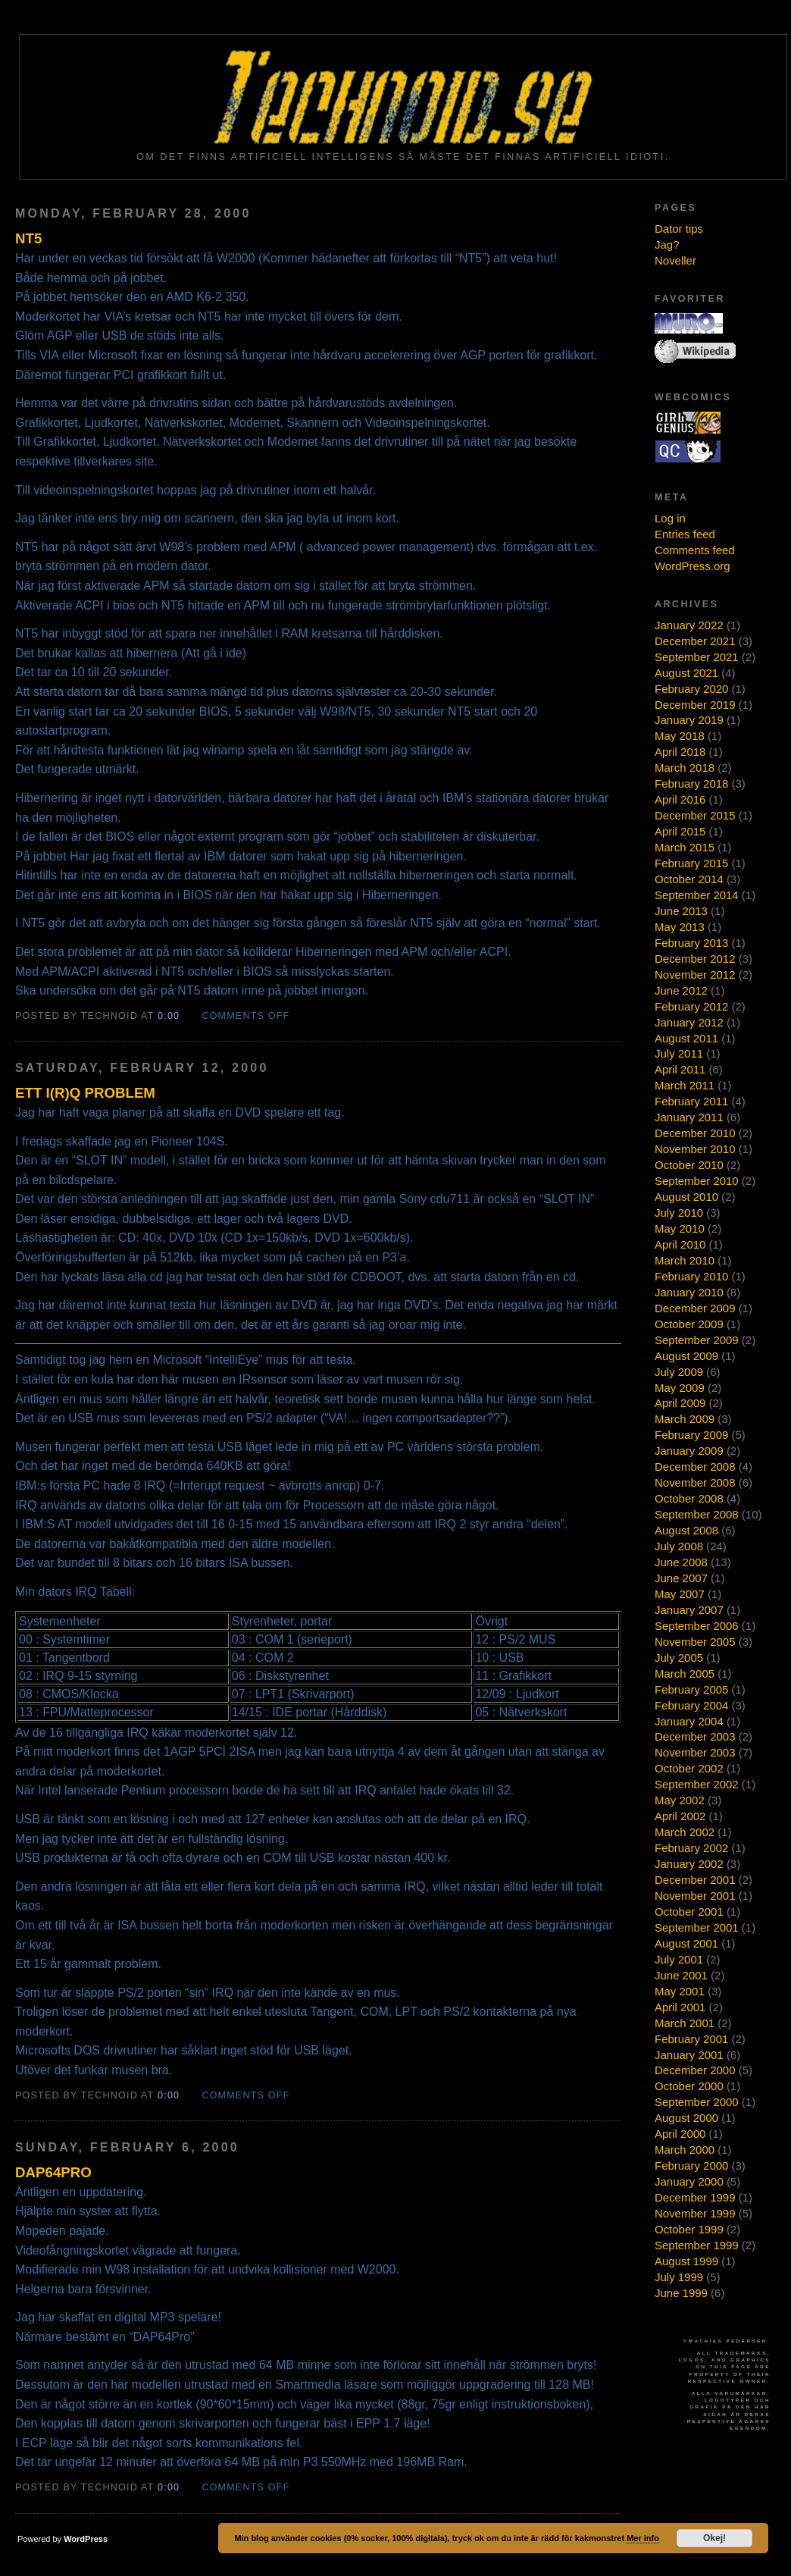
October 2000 (689, 2085)
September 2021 (697, 656)
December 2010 (695, 1133)
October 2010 (689, 1164)
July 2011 (679, 1053)
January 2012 (689, 1022)
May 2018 (680, 735)
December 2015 (695, 815)
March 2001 (684, 2023)
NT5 (28, 238)
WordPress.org (692, 565)
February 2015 (691, 863)
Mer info (643, 2538)
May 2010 (680, 1228)
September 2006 (697, 1625)
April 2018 (680, 751)
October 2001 (689, 1911)
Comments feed (695, 550)
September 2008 (697, 1514)
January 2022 (689, 625)
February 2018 (691, 783)
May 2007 (680, 1593)
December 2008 (695, 1466)
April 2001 (680, 2007)
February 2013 (691, 942)
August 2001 (686, 1943)
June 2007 (681, 1578)
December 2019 (695, 704)
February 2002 (691, 1847)
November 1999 (695, 2213)
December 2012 (695, 958)
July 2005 (679, 1657)
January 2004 (689, 1721)
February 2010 (691, 1276)
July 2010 (679, 1212)
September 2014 (697, 894)
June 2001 (681, 1975)
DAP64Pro (53, 2172)
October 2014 (689, 879)
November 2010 (695, 1148)
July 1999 (679, 2276)
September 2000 (697, 2101)
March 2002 (684, 1831)
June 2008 (681, 1562)
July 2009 (679, 1371)
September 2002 (697, 1784)
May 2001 (680, 1991)
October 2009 (689, 1324)
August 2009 (686, 1355)
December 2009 (695, 1308)
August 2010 (686, 1196)
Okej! (714, 2538)
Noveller (675, 260)
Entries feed (685, 534)
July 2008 (679, 1546)
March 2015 (684, 847)
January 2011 (689, 1117)
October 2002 (689, 1768)
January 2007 (689, 1609)
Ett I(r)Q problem (85, 1093)
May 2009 (680, 1387)
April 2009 (680, 1402)
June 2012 (681, 990)
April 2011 (680, 1069)
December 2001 (695, 1879)
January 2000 (689, 2181)
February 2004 (691, 1705)
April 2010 (680, 1244)
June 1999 (681, 2292)
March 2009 (684, 1418)
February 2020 (691, 688)
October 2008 (689, 1498)
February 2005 (691, 1689)
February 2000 (691, 2165)
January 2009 (689, 1450)
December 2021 (695, 641)
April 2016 (680, 799)
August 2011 (686, 1038)
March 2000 (684, 2149)
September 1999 (697, 2245)
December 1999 (695, 2197)
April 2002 (680, 1816)
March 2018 (684, 767)
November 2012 (695, 974)
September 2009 (697, 1339)
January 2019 (689, 719)
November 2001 (695, 1895)
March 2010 (684, 1260)
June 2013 (681, 910)
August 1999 (686, 2261)
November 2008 (695, 1482)
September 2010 (697, 1180)
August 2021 (686, 672)
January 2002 (689, 1863)
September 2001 (697, 1927)
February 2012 (691, 1006)
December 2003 (695, 1736)
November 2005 (695, 1641)
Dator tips (679, 228)
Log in (670, 518)
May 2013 (680, 926)
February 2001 (691, 2038)
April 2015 (680, 831)
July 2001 (679, 1959)
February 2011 (691, 1101)
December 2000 (695, 2070)
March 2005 (684, 1673)
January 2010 (689, 1292)
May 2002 (680, 1800)
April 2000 (680, 2133)
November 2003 (695, 1752)
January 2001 (689, 2054)
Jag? (667, 244)
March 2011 (684, 1085)
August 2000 (686, 2117)
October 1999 (689, 2229)
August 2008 (686, 1530)
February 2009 (691, 1434)
